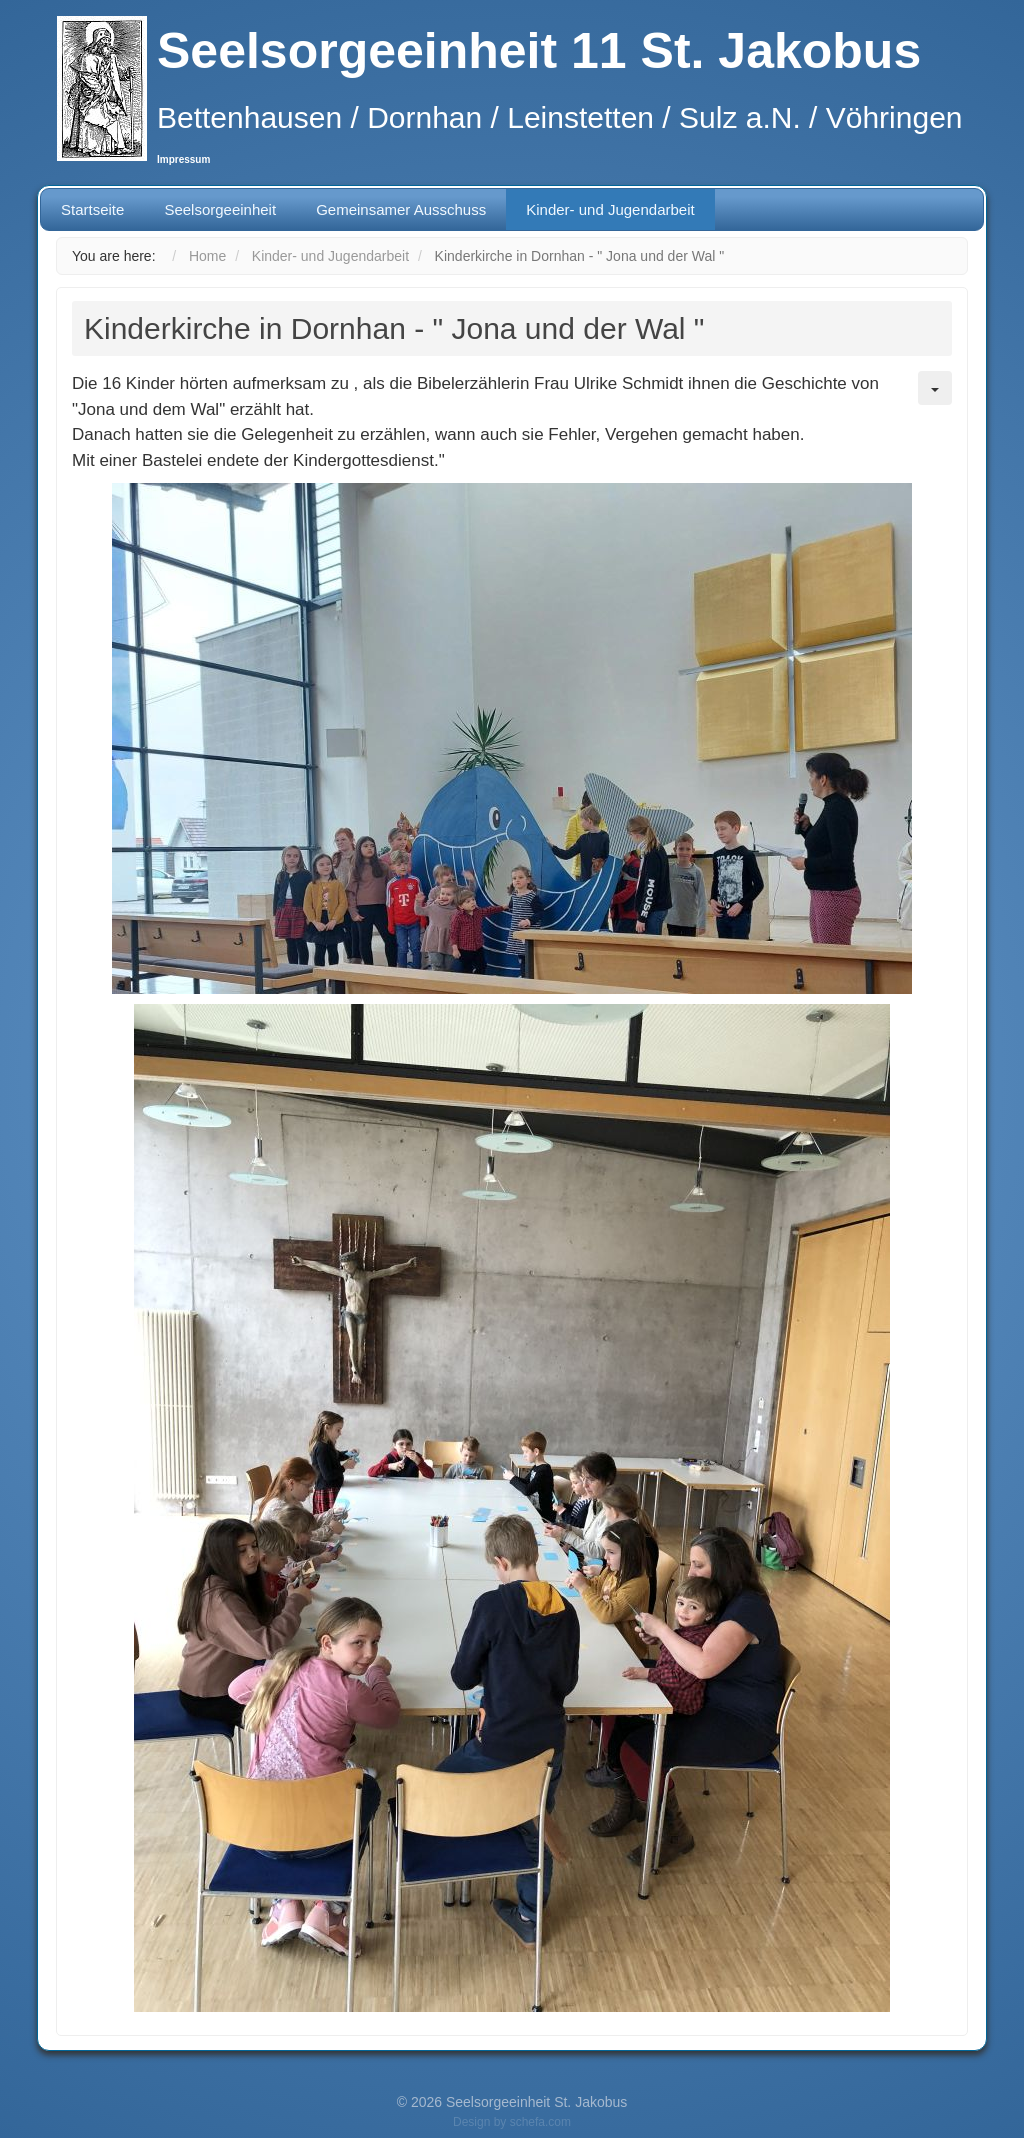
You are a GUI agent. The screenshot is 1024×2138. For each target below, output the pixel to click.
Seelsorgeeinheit (220, 209)
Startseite (92, 209)
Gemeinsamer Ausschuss (401, 209)
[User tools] (935, 388)
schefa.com (540, 2122)
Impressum (183, 159)
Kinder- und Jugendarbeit (610, 209)
